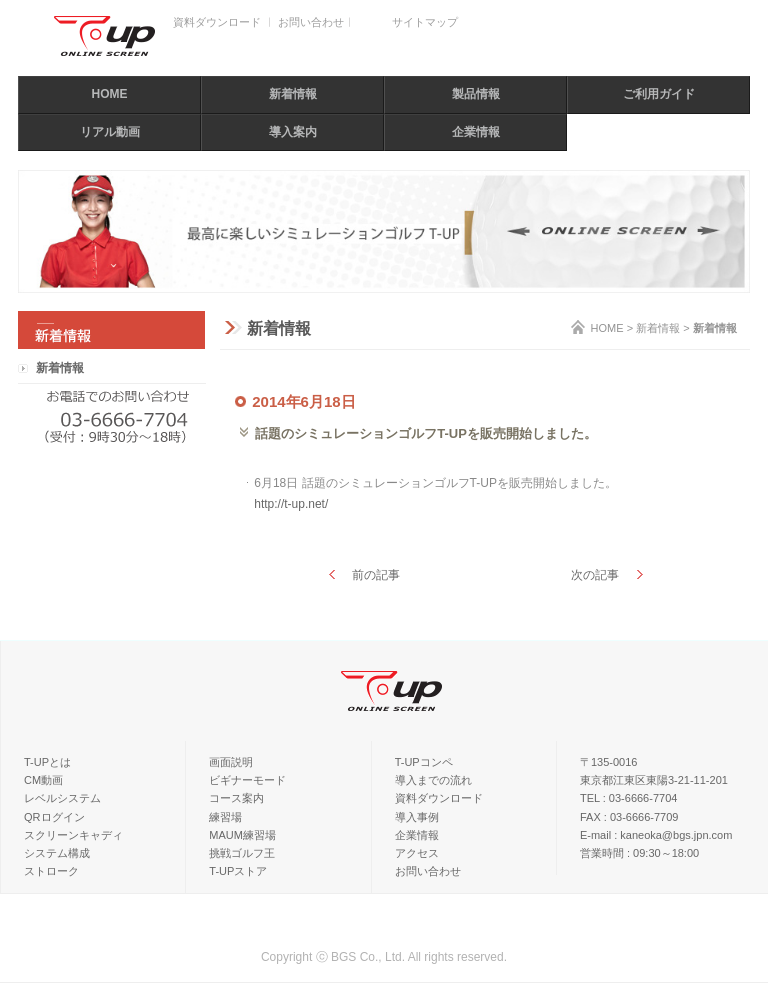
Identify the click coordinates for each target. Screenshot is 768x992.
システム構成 (57, 853)
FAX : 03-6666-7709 (629, 817)
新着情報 (293, 94)
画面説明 (231, 762)
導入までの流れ (433, 780)
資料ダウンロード (217, 22)
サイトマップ (425, 22)
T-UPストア (238, 871)
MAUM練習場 (242, 835)
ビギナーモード (247, 780)
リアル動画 (110, 132)
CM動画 (43, 780)
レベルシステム (62, 798)
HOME (110, 94)
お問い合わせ (311, 22)
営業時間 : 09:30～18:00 (639, 853)
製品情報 (476, 94)
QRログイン (54, 817)
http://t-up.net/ (291, 504)
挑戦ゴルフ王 (242, 853)
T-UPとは (47, 762)
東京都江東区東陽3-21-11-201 (654, 780)
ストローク (51, 871)
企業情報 (476, 132)
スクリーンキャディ (73, 835)
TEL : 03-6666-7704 (628, 798)
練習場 (225, 817)
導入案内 (293, 132)
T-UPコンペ (424, 762)
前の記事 (376, 575)
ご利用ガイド (659, 94)
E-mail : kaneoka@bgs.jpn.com (656, 835)
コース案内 (236, 798)
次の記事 (595, 575)
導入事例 (417, 817)
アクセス (417, 853)
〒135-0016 (609, 762)
